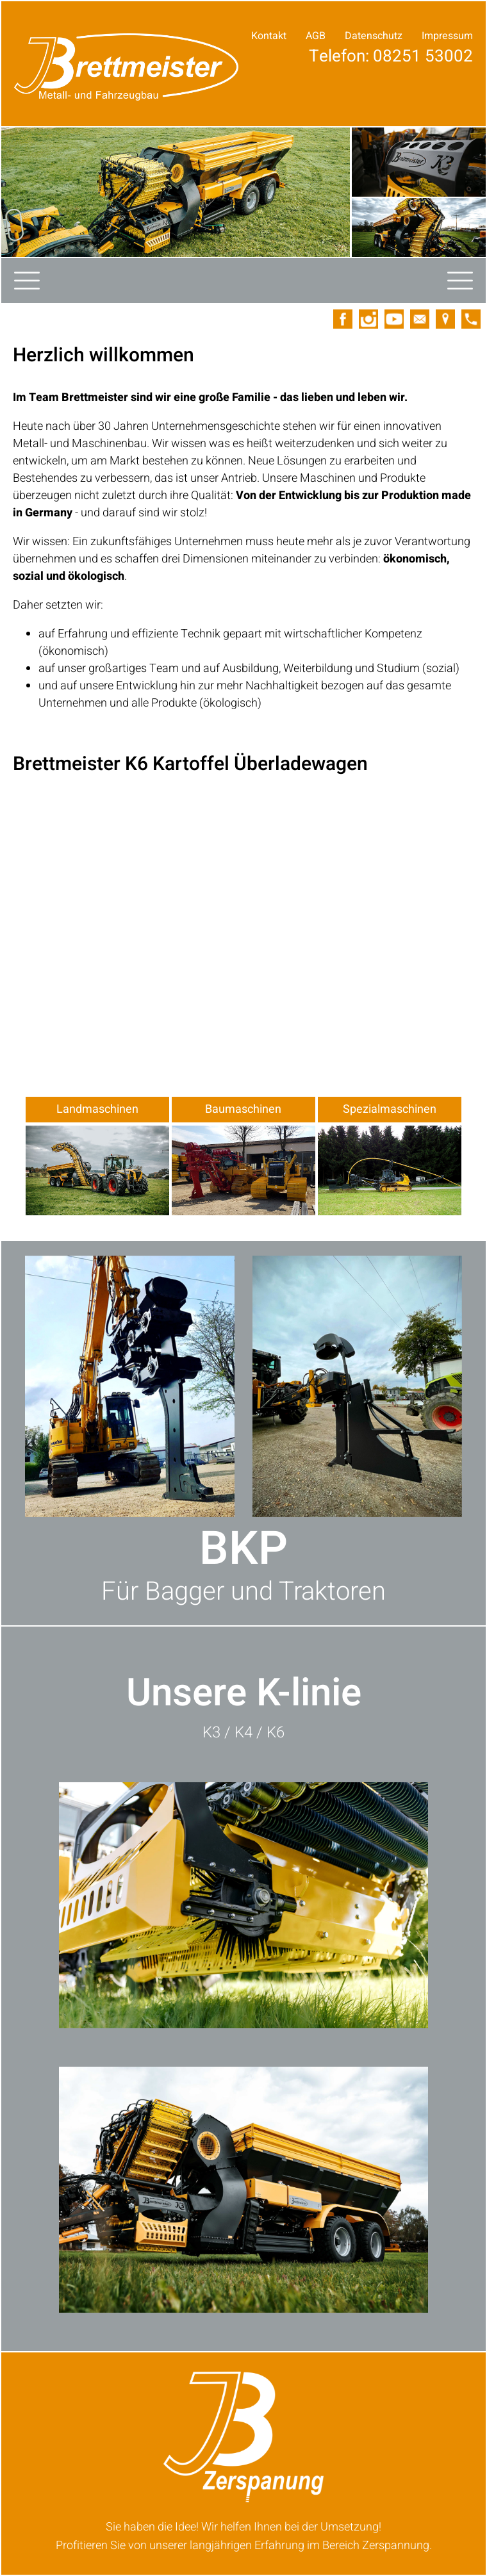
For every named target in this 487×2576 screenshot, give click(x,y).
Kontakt (268, 36)
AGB (316, 36)
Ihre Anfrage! (419, 86)
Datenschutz (373, 36)
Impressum (447, 36)
